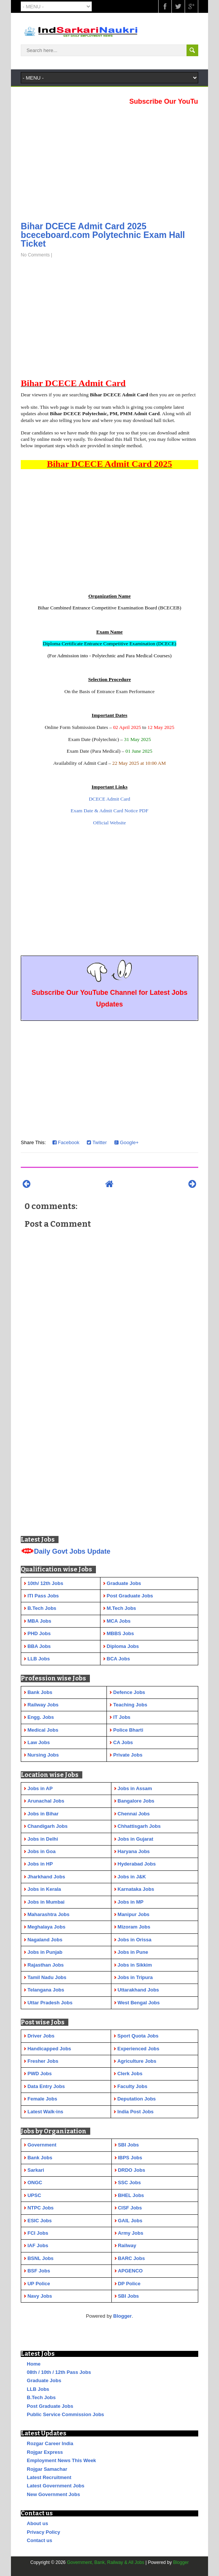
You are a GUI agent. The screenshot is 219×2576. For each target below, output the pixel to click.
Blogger (122, 2316)
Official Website (109, 822)
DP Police (129, 2283)
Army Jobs (130, 2233)
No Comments (35, 255)
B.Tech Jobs (41, 2397)
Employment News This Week (61, 2460)
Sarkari (36, 2170)
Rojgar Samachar (47, 2469)
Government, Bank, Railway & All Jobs (105, 2562)
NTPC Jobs (41, 2208)
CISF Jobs (130, 2208)
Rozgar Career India (50, 2443)
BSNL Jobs (41, 2258)
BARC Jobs (131, 2258)
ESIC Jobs (40, 2220)
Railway (127, 2245)
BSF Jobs (39, 2271)
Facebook (66, 1142)
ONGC (35, 2182)
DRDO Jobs (131, 2170)
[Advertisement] (109, 161)
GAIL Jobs (130, 2220)
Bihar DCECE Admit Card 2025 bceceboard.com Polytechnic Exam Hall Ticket (103, 235)
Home (33, 2364)
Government (42, 2145)
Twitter (97, 1142)
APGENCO (130, 2271)
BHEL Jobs (131, 2195)
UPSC (34, 2195)
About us (37, 2523)
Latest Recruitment (49, 2477)
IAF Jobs (38, 2245)
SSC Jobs (129, 2182)
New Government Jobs (53, 2494)
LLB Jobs (38, 2389)
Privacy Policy (43, 2532)
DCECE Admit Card (109, 799)
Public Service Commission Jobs (65, 2414)
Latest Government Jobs (55, 2486)
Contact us (39, 2540)
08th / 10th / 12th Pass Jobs (59, 2372)
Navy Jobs (40, 2296)
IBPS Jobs (130, 2157)
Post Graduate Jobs (50, 2406)
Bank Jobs (40, 2157)
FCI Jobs (38, 2233)
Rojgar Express (45, 2452)
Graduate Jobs (44, 2380)
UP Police (39, 2283)
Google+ (126, 1142)
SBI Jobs (128, 2145)
